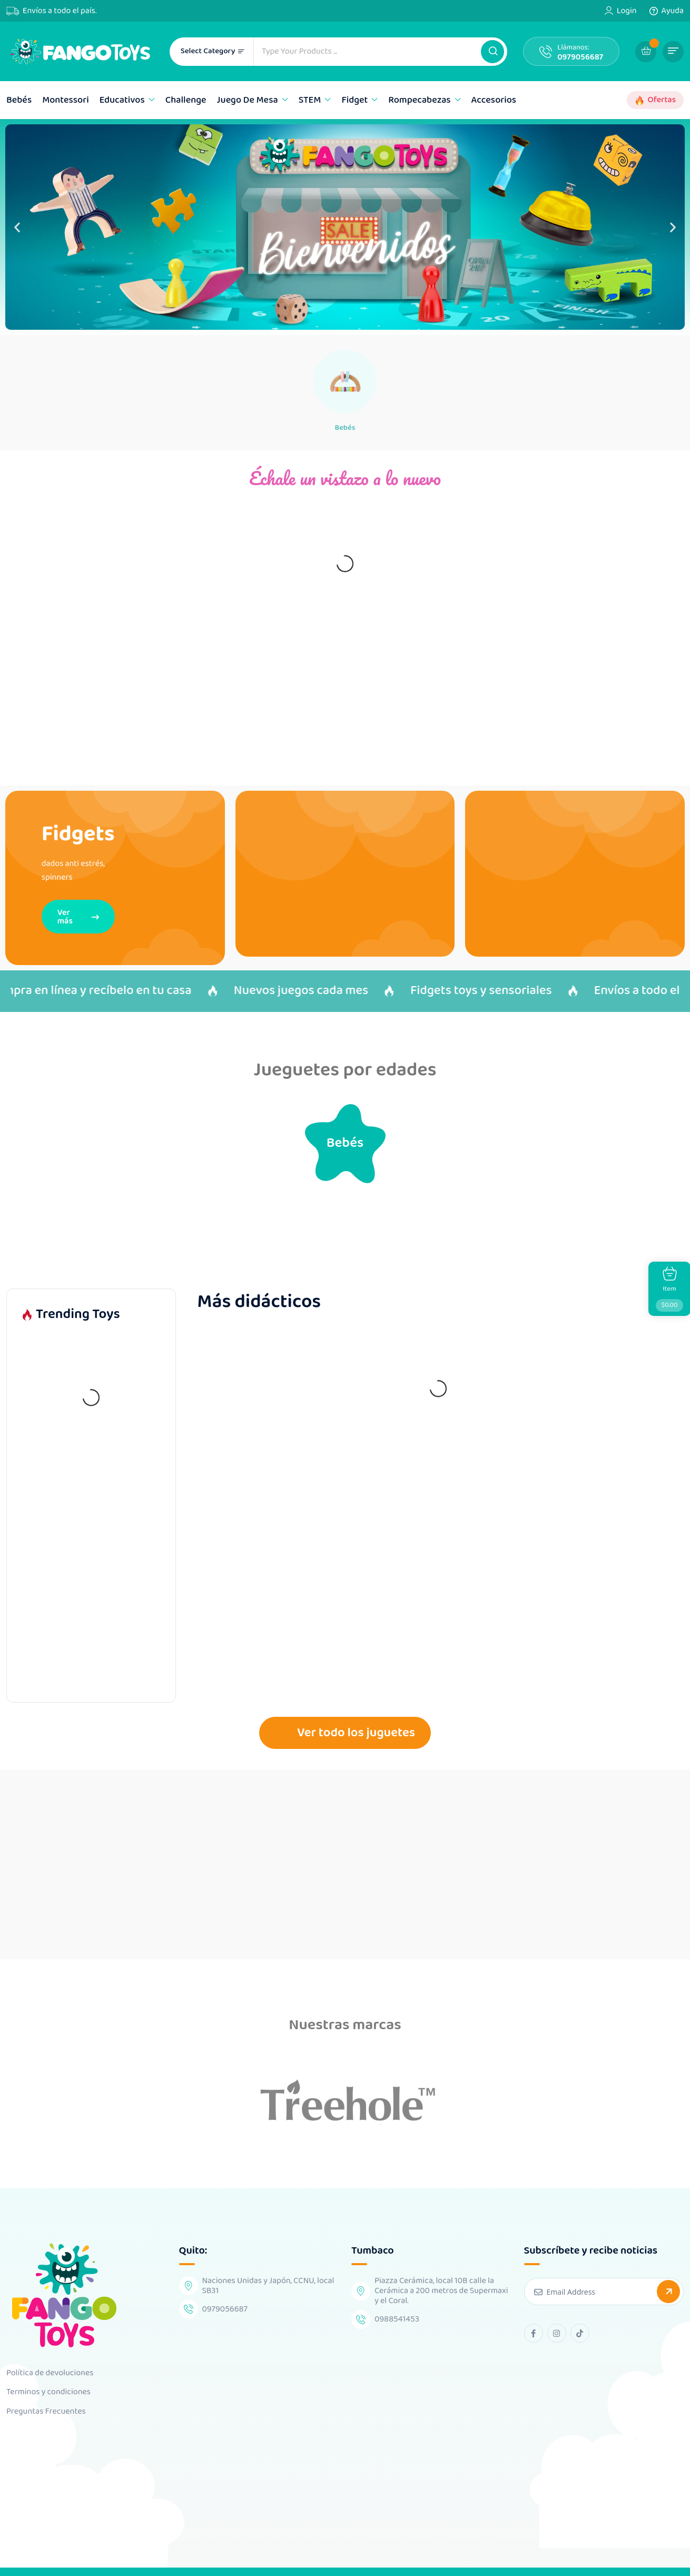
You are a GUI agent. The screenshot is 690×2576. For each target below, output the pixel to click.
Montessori (65, 100)
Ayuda (673, 11)
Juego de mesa (247, 100)
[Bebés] (345, 381)
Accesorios (494, 100)
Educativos (122, 100)
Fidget (354, 100)
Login (627, 11)
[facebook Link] (533, 2317)
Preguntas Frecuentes (46, 2396)
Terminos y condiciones (48, 2377)
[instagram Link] (556, 2317)
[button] (492, 51)
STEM (310, 100)
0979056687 (580, 57)
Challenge (185, 100)
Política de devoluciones (49, 2358)
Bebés (19, 100)
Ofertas (662, 100)
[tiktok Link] (579, 2317)
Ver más (78, 920)
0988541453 (396, 2303)
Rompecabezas (419, 100)
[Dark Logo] (80, 51)
